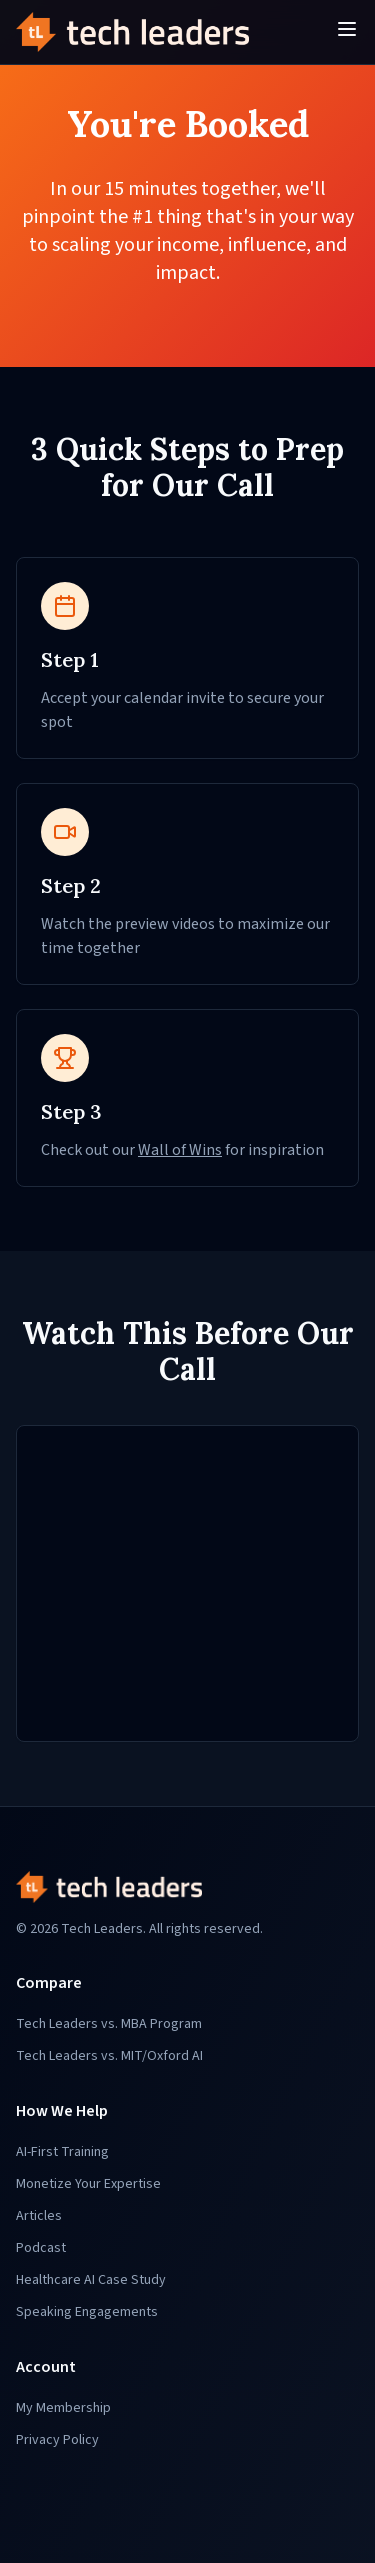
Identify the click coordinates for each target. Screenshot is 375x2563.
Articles (39, 2216)
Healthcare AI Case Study (91, 2280)
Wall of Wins (180, 1150)
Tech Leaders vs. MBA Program (109, 2024)
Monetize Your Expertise (88, 2184)
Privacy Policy (57, 2440)
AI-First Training (62, 2152)
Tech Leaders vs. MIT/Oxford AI (109, 2056)
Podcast (41, 2248)
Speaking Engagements (87, 2312)
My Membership (63, 2408)
